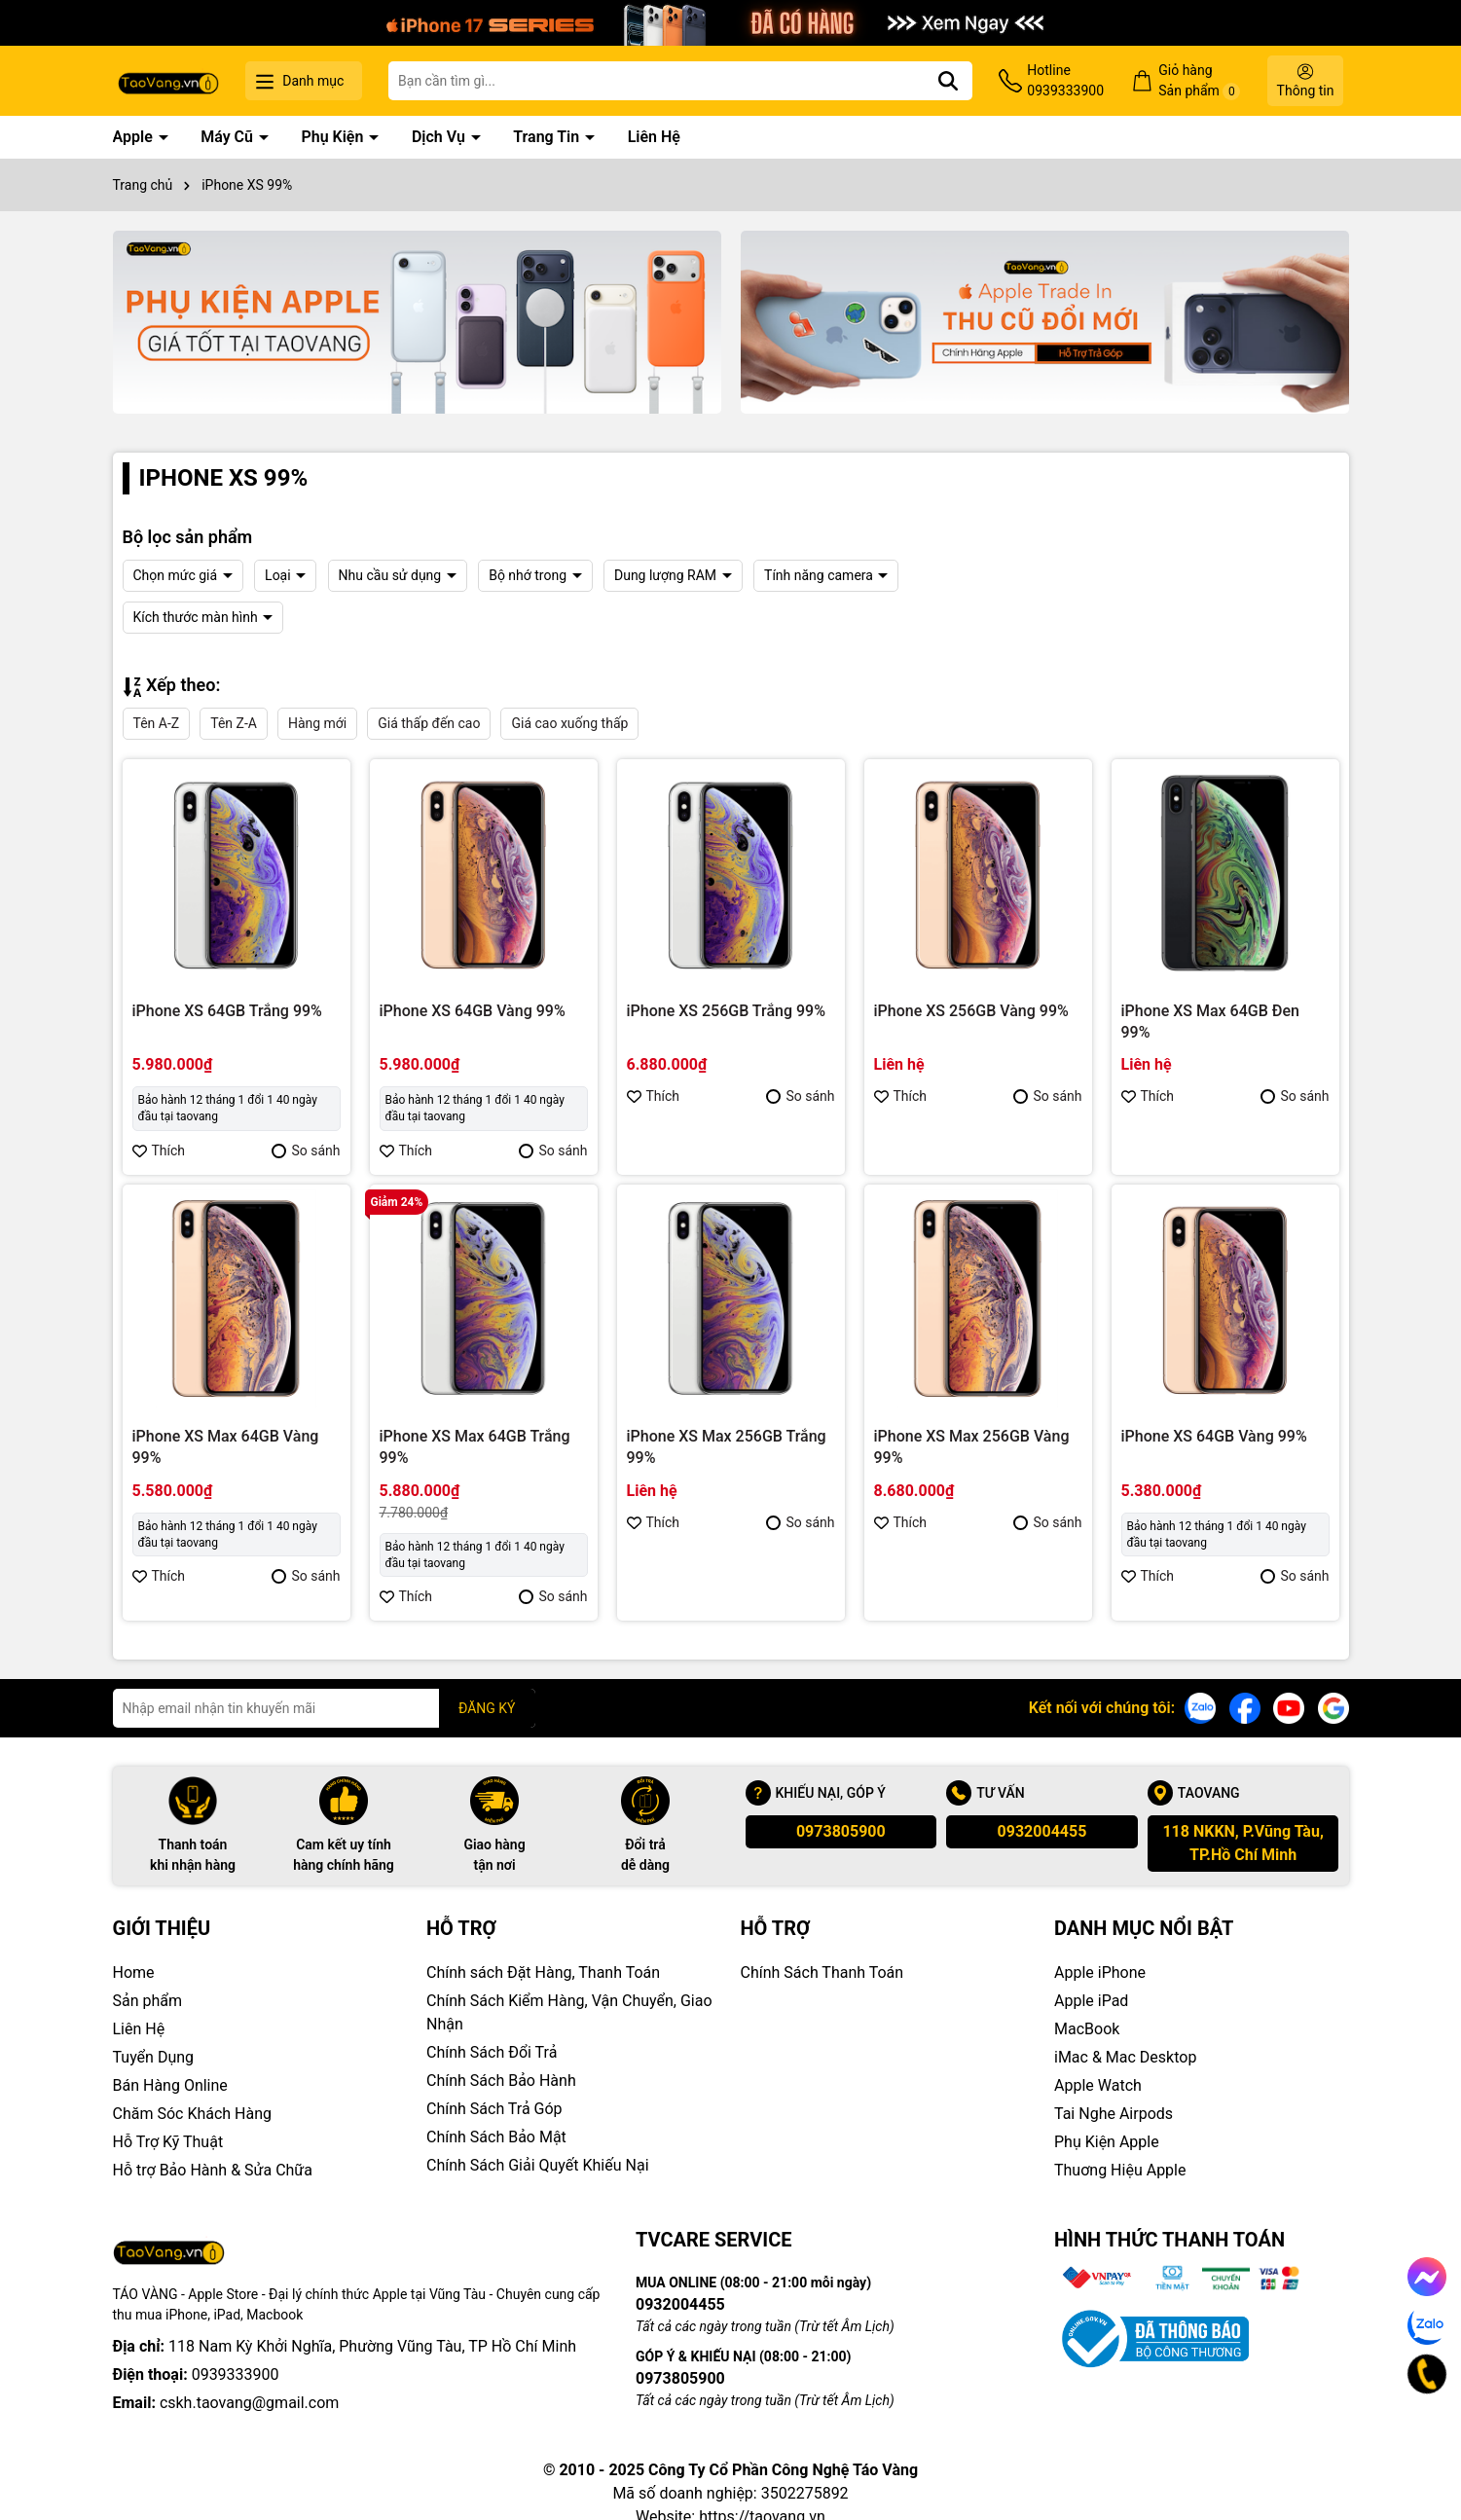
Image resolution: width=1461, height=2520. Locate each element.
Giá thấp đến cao (429, 723)
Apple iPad (1091, 2000)
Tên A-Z (156, 723)
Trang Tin (548, 137)
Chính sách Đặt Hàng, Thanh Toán (543, 1972)
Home (134, 1972)
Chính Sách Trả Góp (494, 2109)
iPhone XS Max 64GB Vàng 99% (225, 1447)
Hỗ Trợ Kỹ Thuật (168, 2142)
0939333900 (235, 2346)
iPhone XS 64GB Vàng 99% (473, 1011)
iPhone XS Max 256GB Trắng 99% (726, 1447)
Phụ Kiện (334, 137)
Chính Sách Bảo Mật (496, 2137)
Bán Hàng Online (170, 2085)
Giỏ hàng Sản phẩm (1199, 81)
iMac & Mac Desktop (1125, 2057)
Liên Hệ (654, 137)
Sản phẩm (148, 2000)
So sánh (306, 1150)
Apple (135, 137)
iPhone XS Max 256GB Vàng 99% (972, 1447)
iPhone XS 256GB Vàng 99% (971, 1011)
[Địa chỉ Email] (324, 1708)
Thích (159, 1150)
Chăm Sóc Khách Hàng (193, 2113)
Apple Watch (1098, 2085)
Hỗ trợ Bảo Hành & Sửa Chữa (212, 2170)
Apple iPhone (1100, 1972)
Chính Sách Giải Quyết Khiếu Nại (537, 2165)
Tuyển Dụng (154, 2057)
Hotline (1065, 81)
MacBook (1086, 2029)
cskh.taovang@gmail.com (250, 2374)
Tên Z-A (233, 723)
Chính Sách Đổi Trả (491, 2052)
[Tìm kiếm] (948, 80)
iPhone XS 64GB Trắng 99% (227, 1011)
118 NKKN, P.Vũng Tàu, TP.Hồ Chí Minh (1242, 1843)
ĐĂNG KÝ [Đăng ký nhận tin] (487, 1708)
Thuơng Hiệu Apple (1120, 2170)
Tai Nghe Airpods (1113, 2113)
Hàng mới (317, 723)
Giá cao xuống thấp (569, 723)
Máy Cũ (229, 137)
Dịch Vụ (440, 137)
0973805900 (841, 1831)
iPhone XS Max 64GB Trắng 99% (475, 1447)
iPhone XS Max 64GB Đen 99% (1210, 1021)
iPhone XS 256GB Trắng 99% (726, 1011)
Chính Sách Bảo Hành (501, 2080)
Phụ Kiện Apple (1106, 2142)
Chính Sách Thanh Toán (822, 1972)
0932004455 (1042, 1831)
